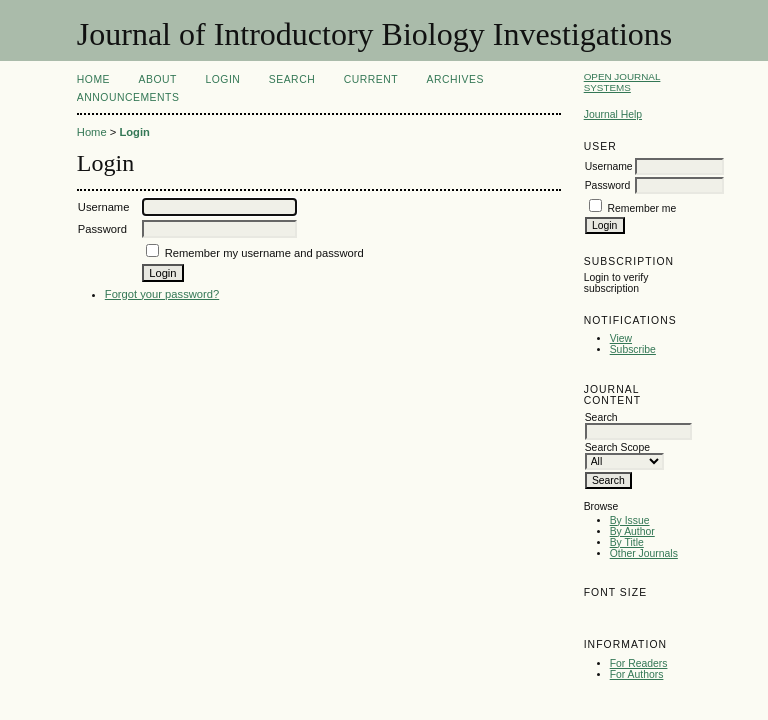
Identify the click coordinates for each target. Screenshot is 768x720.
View (621, 338)
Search (292, 79)
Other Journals (644, 553)
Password (608, 185)
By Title (627, 542)
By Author (632, 531)
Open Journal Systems (622, 82)
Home (93, 79)
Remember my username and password (264, 253)
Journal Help (613, 114)
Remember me (642, 208)
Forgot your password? (162, 294)
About (158, 79)
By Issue (630, 520)
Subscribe (633, 349)
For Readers (639, 663)
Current (371, 79)
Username (609, 166)
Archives (455, 79)
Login (222, 79)
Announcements (128, 97)
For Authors (637, 674)
